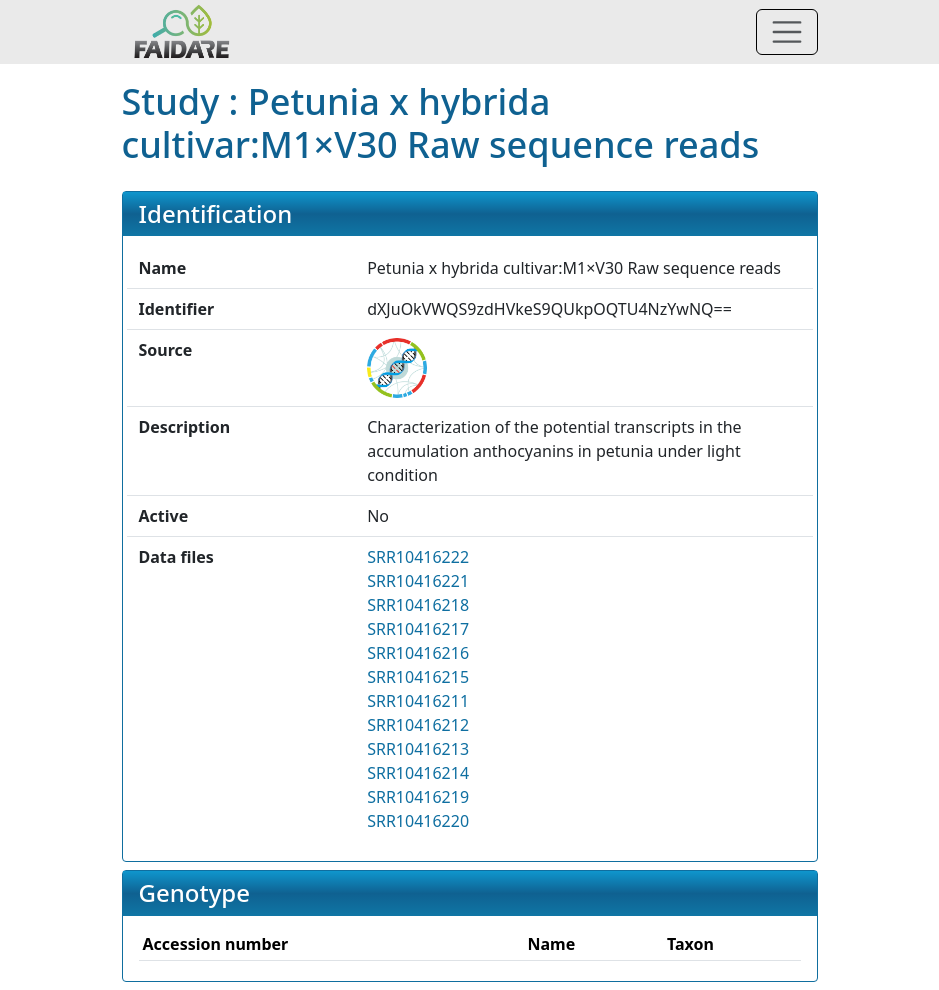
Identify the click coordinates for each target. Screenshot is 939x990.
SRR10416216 (418, 653)
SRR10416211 (418, 701)
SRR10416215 (418, 677)
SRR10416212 (418, 725)
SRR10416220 (418, 821)
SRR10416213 (418, 749)
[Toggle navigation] (787, 32)
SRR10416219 (418, 797)
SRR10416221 (418, 581)
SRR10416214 (418, 773)
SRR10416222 (418, 557)
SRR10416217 (418, 629)
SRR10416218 (418, 605)
